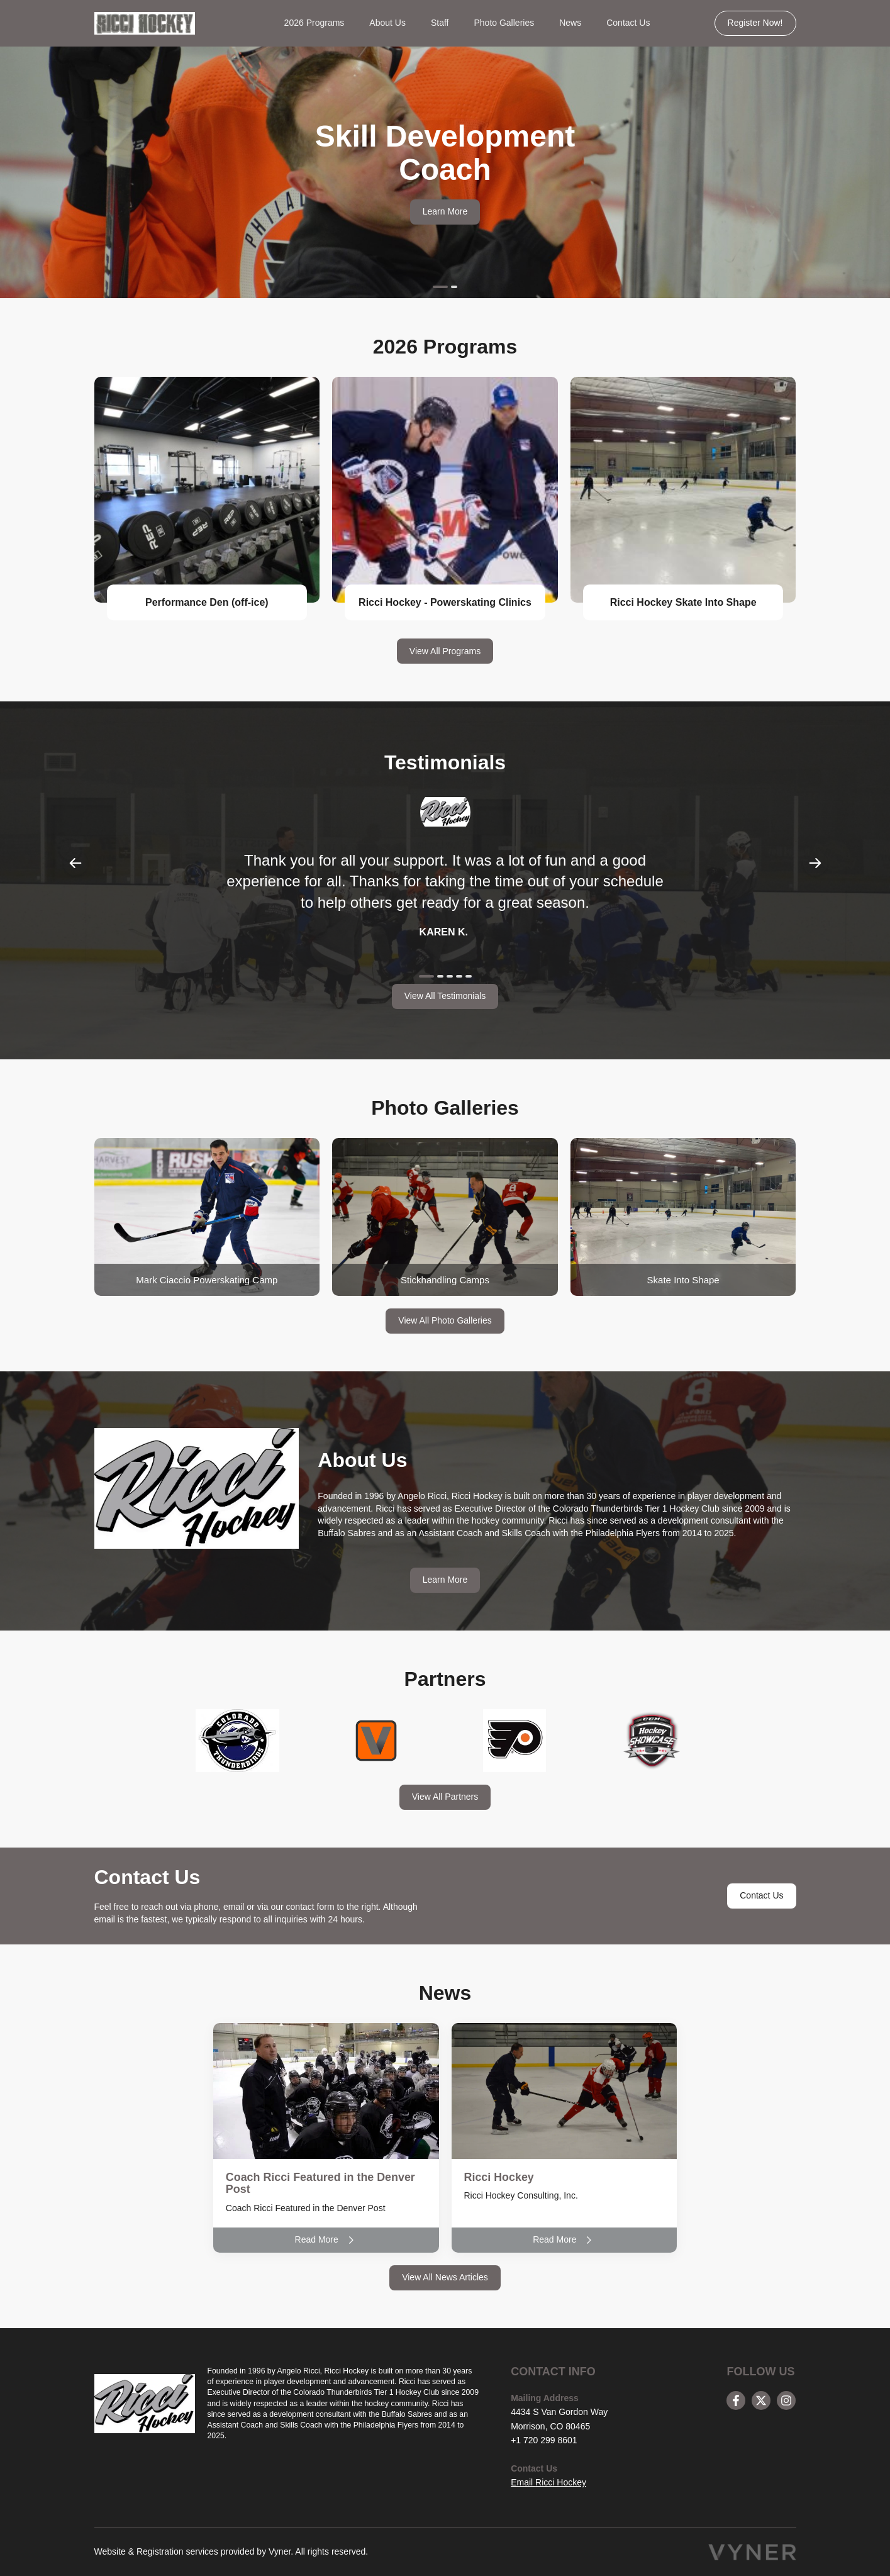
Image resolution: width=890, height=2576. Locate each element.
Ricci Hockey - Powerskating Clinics (445, 602)
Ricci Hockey (499, 2177)
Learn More (445, 211)
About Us (387, 23)
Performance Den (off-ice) (207, 602)
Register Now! (755, 23)
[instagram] (786, 2400)
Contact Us (628, 23)
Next (815, 863)
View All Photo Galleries (444, 1320)
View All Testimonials (445, 996)
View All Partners (445, 1797)
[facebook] (735, 2400)
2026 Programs (314, 23)
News (570, 23)
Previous (75, 863)
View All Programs (445, 651)
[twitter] (761, 2400)
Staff (440, 23)
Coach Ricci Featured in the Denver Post (321, 2183)
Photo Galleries (504, 23)
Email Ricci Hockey (548, 2482)
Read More (326, 2240)
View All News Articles (445, 2277)
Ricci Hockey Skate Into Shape (683, 602)
